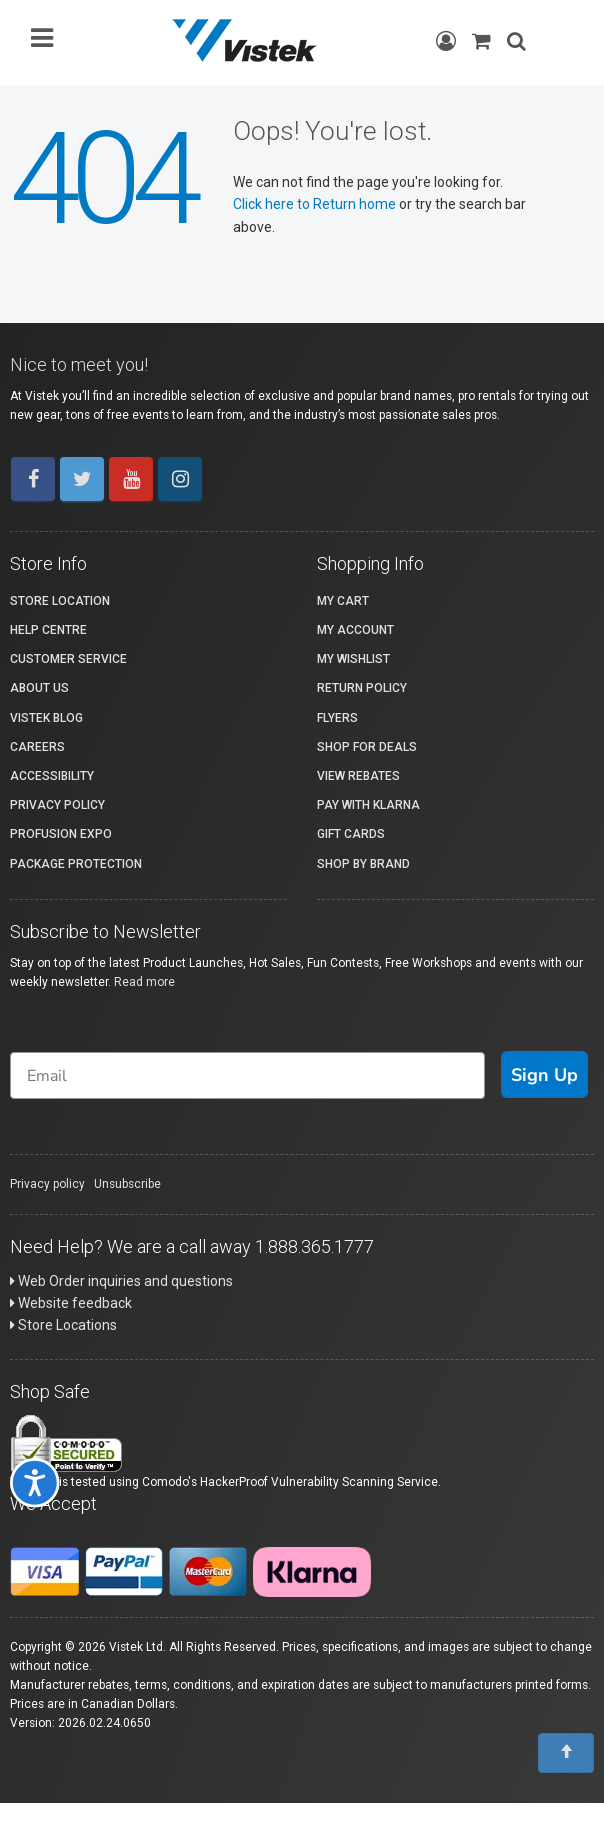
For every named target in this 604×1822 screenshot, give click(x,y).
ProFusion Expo (61, 834)
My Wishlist (353, 659)
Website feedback (71, 1303)
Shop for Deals (367, 747)
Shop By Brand (363, 864)
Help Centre (48, 630)
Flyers (337, 718)
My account (355, 630)
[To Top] (566, 1753)
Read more (144, 982)
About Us (39, 688)
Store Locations (63, 1325)
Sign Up (544, 1075)
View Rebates (358, 776)
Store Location (60, 601)
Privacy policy (47, 1184)
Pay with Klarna (368, 805)
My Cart (343, 601)
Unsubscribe (127, 1184)
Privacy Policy (57, 805)
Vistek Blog (46, 718)
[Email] (247, 1075)
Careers (37, 747)
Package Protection (76, 864)
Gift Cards (351, 834)
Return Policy (362, 688)
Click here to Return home (316, 204)
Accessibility (52, 776)
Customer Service (68, 659)
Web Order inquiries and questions (121, 1281)
